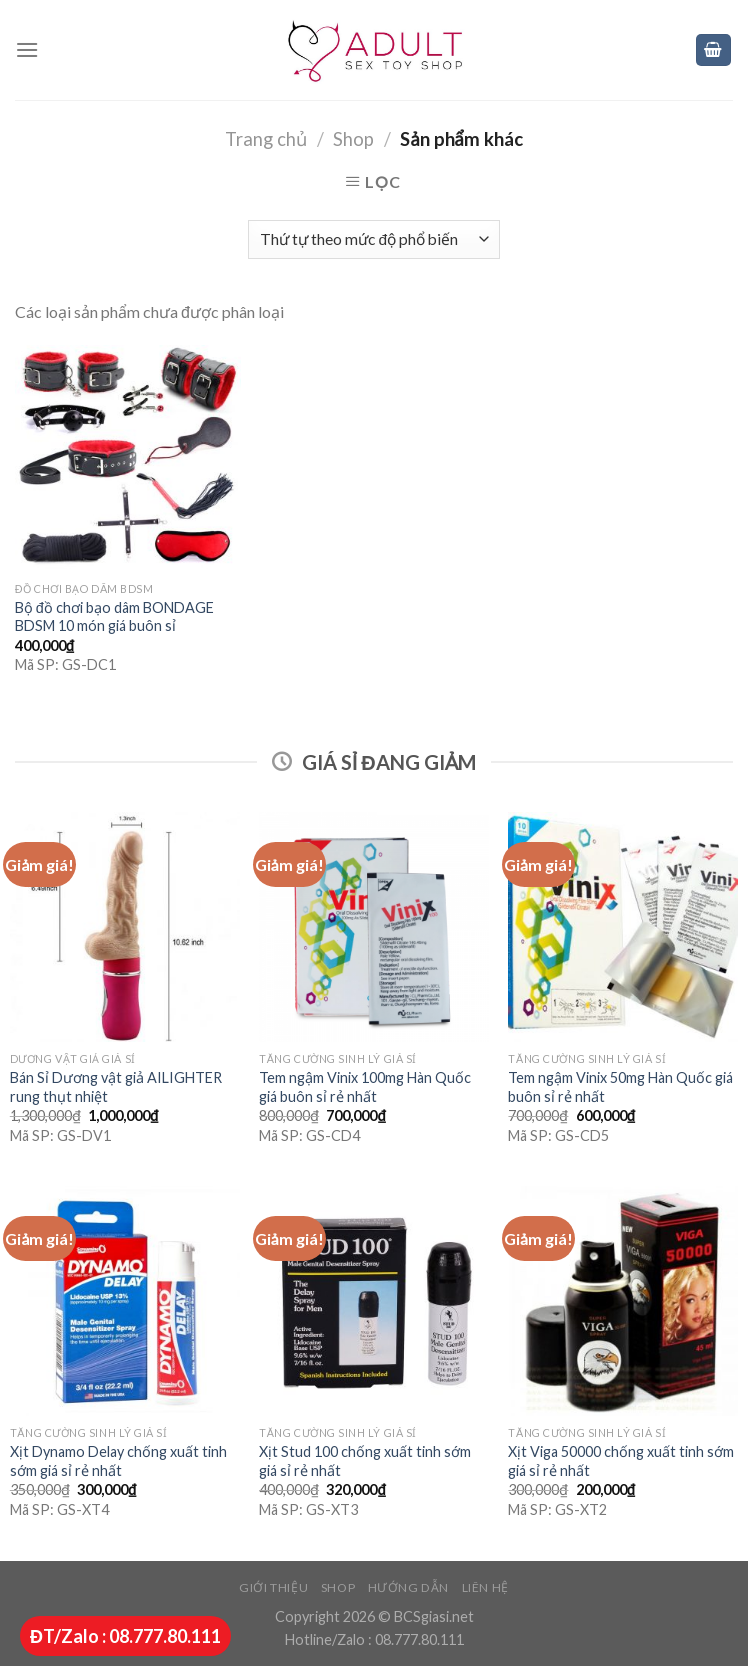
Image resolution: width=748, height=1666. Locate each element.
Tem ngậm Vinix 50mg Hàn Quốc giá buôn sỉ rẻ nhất (620, 1087)
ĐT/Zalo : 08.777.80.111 (125, 1636)
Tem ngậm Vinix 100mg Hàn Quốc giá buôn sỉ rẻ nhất (365, 1087)
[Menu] (27, 49)
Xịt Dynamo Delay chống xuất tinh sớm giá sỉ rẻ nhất (118, 1461)
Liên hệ (485, 1587)
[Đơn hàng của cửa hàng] (374, 239)
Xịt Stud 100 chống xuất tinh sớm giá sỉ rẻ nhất (365, 1461)
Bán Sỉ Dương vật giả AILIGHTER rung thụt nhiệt (116, 1087)
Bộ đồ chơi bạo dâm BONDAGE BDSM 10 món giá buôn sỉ (114, 617)
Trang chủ (266, 139)
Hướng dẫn (409, 1587)
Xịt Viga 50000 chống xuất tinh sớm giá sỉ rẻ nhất (621, 1461)
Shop (353, 139)
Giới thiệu (273, 1587)
